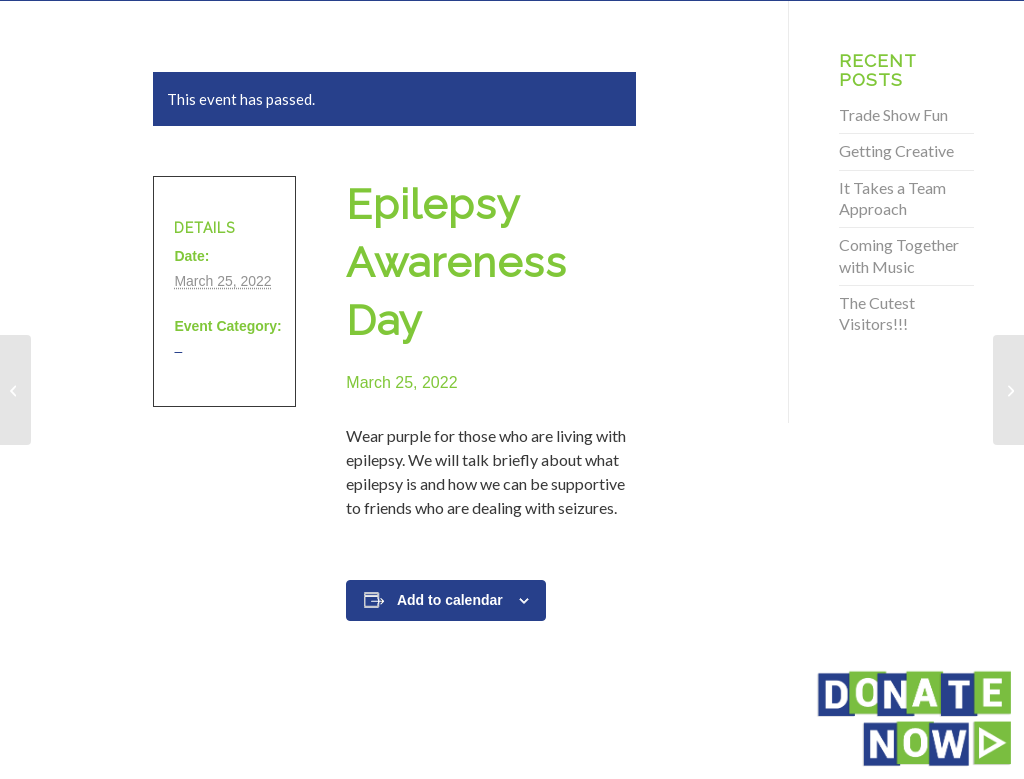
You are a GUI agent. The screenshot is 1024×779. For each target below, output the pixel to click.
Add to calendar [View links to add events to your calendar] (450, 600)
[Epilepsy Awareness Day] (15, 390)
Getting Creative (896, 150)
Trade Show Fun (893, 114)
